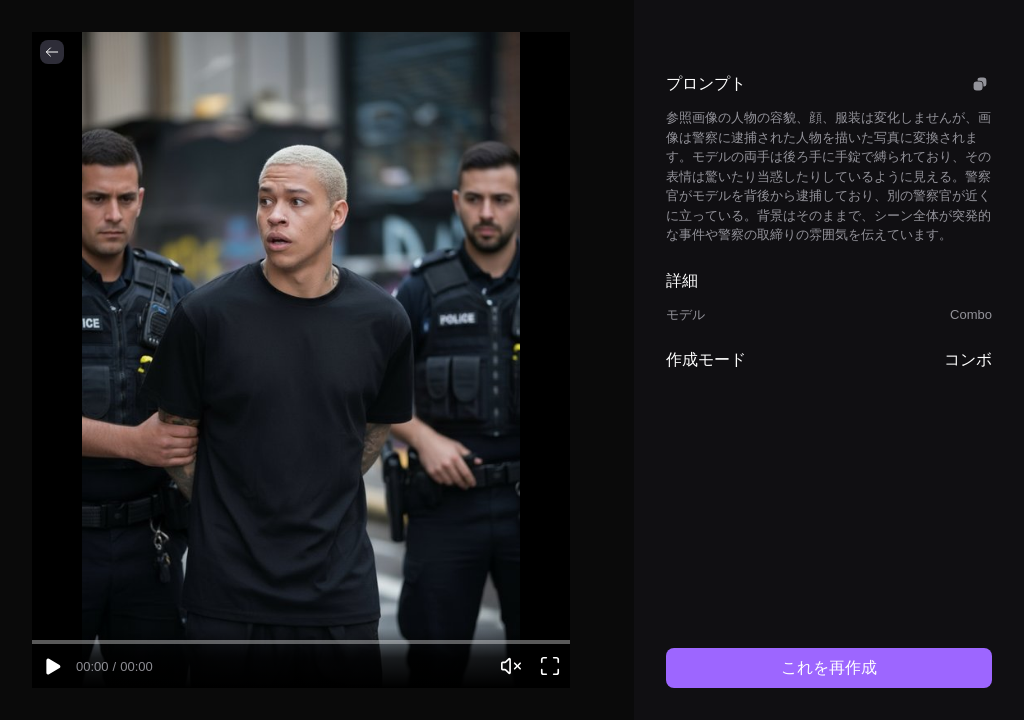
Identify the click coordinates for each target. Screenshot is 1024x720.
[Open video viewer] (550, 666)
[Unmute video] (511, 666)
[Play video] (52, 666)
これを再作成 (829, 667)
